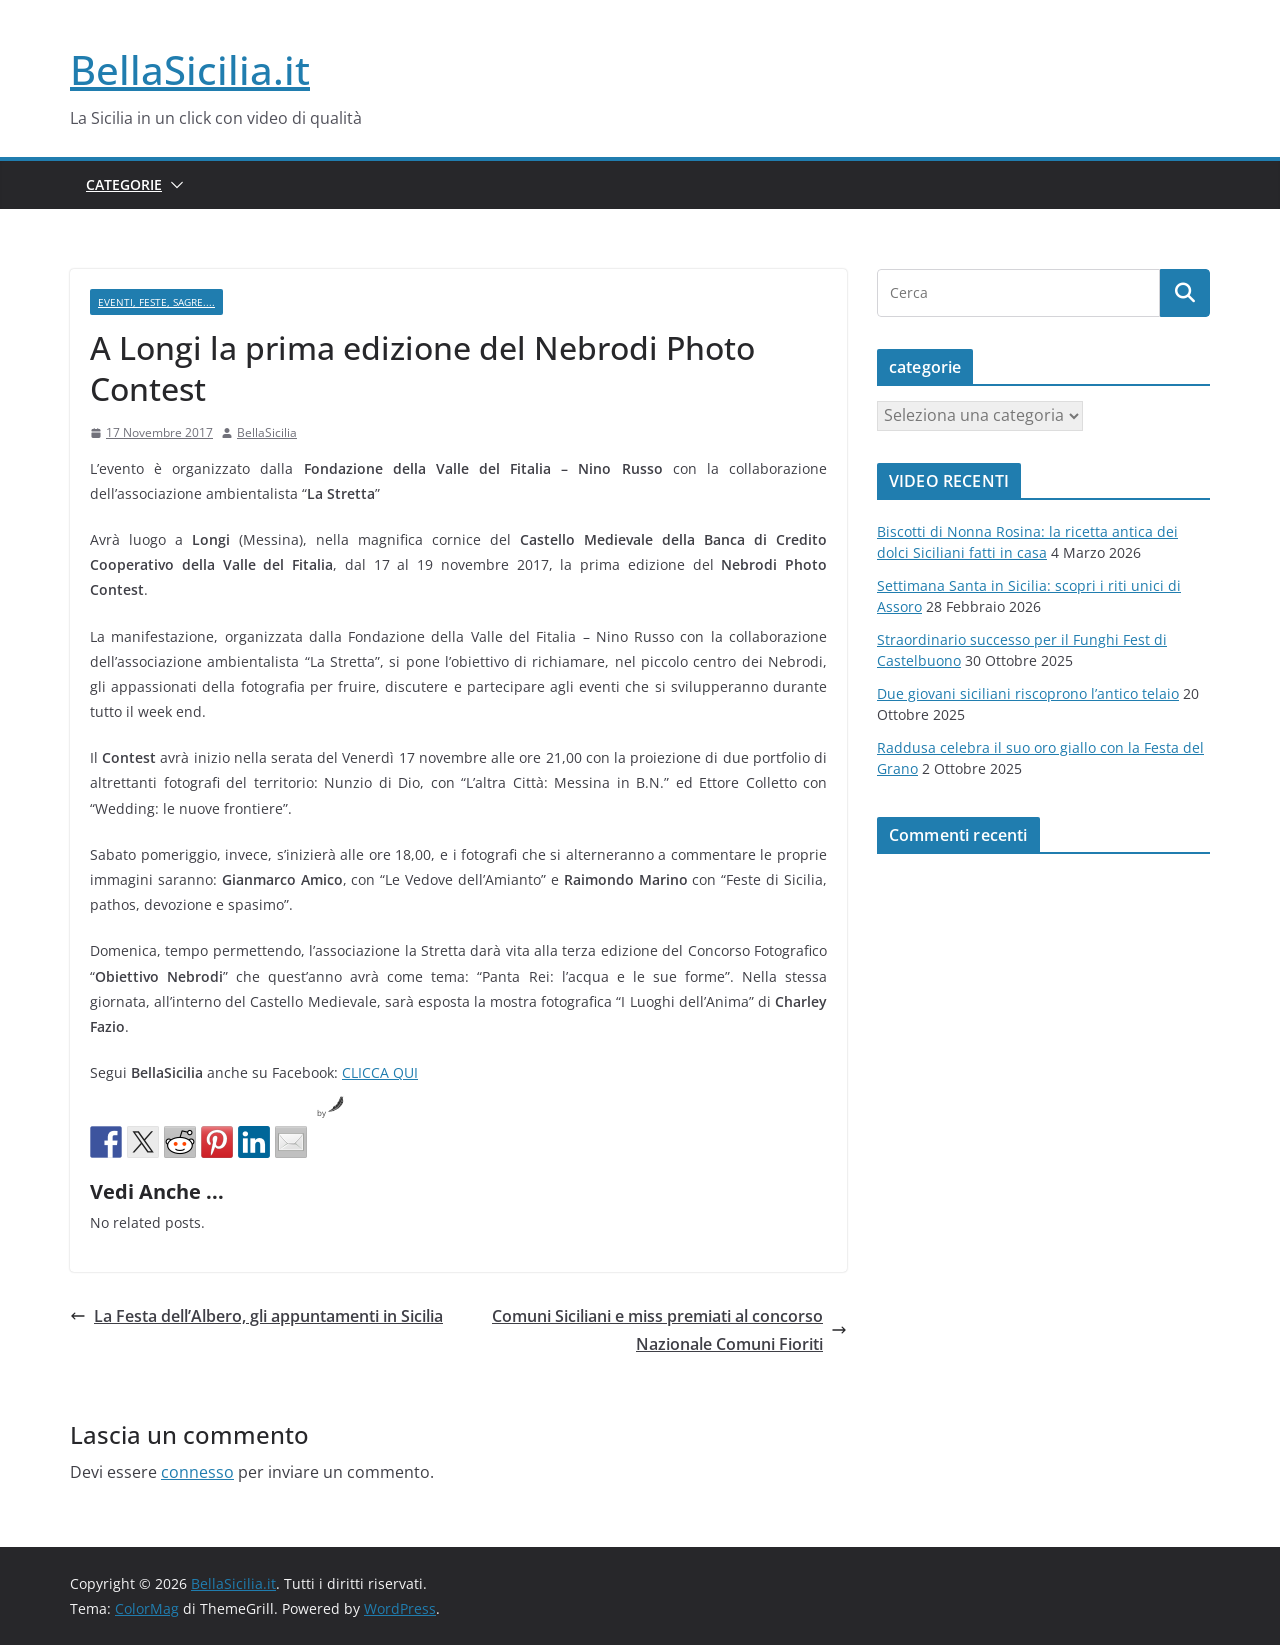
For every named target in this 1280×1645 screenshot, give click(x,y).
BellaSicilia (267, 432)
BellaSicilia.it (190, 69)
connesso (197, 1472)
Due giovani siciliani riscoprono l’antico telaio (1028, 693)
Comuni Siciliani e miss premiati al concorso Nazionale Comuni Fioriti (669, 1330)
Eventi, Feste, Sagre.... (156, 302)
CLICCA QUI (380, 1072)
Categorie (124, 184)
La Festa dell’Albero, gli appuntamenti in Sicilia (256, 1316)
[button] (173, 185)
